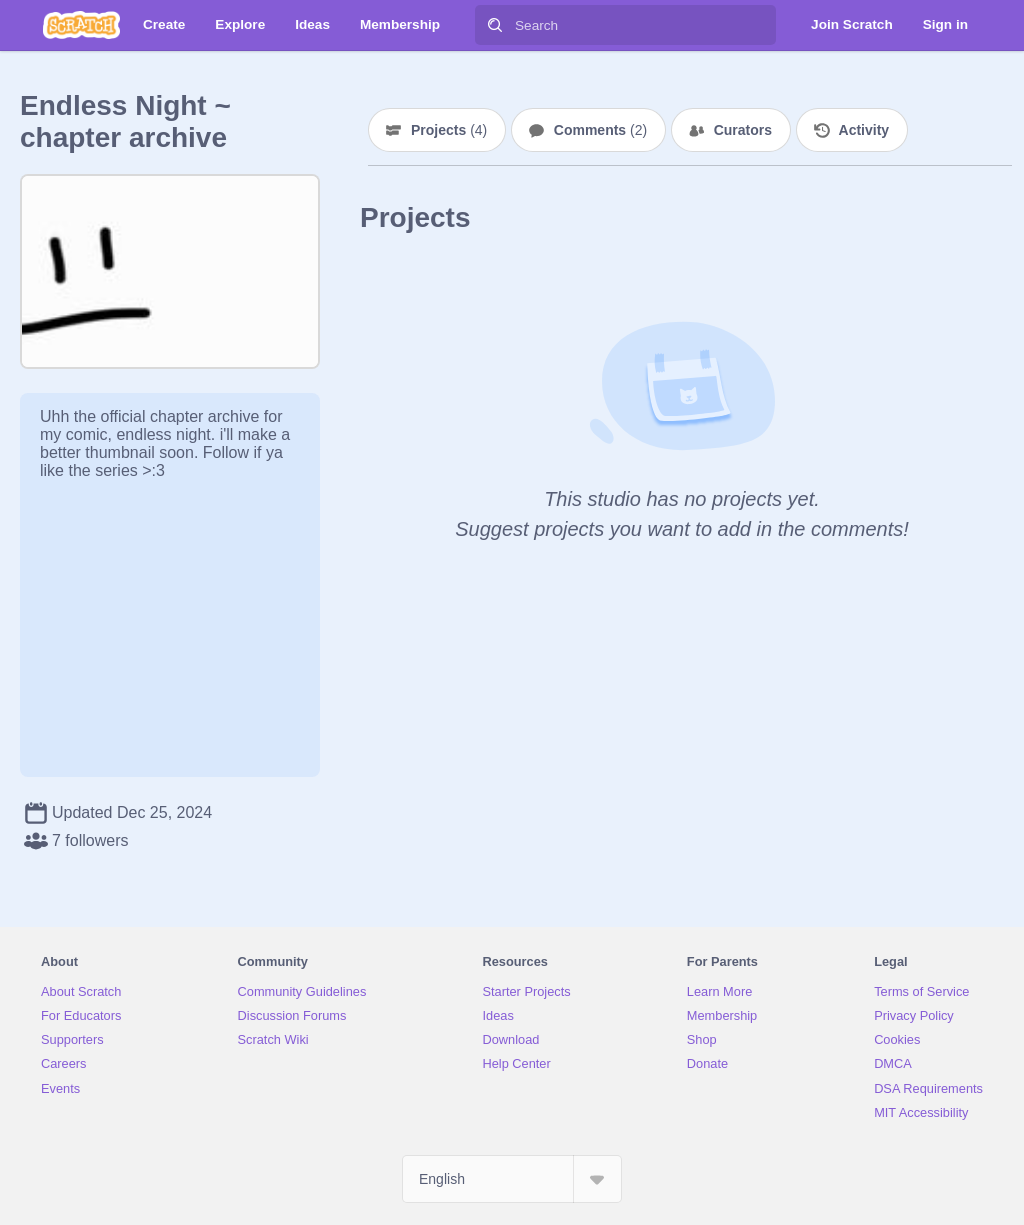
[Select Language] (512, 1179)
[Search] (495, 25)
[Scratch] (81, 25)
